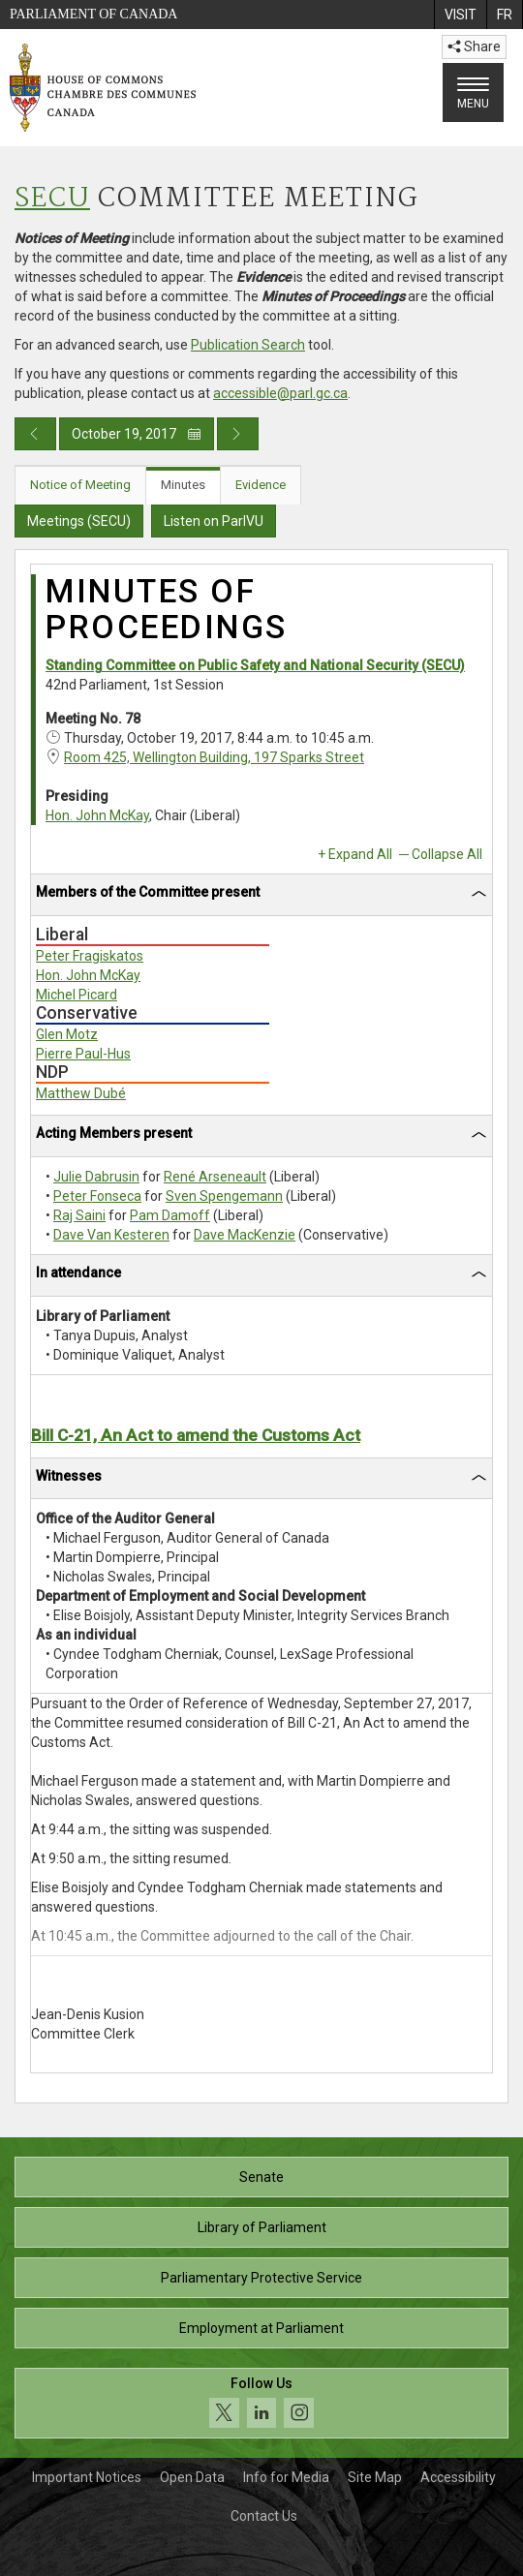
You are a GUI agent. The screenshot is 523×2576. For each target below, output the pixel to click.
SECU (52, 199)
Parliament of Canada (93, 14)
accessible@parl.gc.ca (280, 393)
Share (474, 46)
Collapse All (447, 854)
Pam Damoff (170, 1215)
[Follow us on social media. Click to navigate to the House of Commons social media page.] (261, 2403)
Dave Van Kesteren (111, 1234)
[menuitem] (460, 14)
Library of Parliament (262, 2227)
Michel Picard (76, 994)
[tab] (261, 895)
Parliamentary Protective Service (261, 2277)
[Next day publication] (238, 433)
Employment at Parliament (261, 2328)
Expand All (360, 854)
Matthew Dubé (81, 1093)
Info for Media (286, 2477)
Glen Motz (67, 1034)
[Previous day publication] (35, 433)
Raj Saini (79, 1215)
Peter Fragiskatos (89, 956)
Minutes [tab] (183, 484)
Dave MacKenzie (244, 1234)
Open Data (192, 2477)
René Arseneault (215, 1176)
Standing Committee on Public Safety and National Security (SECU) (255, 665)
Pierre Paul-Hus (83, 1053)
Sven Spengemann (224, 1196)
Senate (261, 2177)
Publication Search (248, 345)
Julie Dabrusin (96, 1176)
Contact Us (264, 2516)
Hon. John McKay (97, 815)
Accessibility (458, 2477)
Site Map (375, 2477)
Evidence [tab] (260, 484)
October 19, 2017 (136, 434)
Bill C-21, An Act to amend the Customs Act (195, 1435)
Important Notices (86, 2477)
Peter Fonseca (97, 1196)
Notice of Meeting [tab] (80, 484)
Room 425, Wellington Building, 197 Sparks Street (214, 757)
